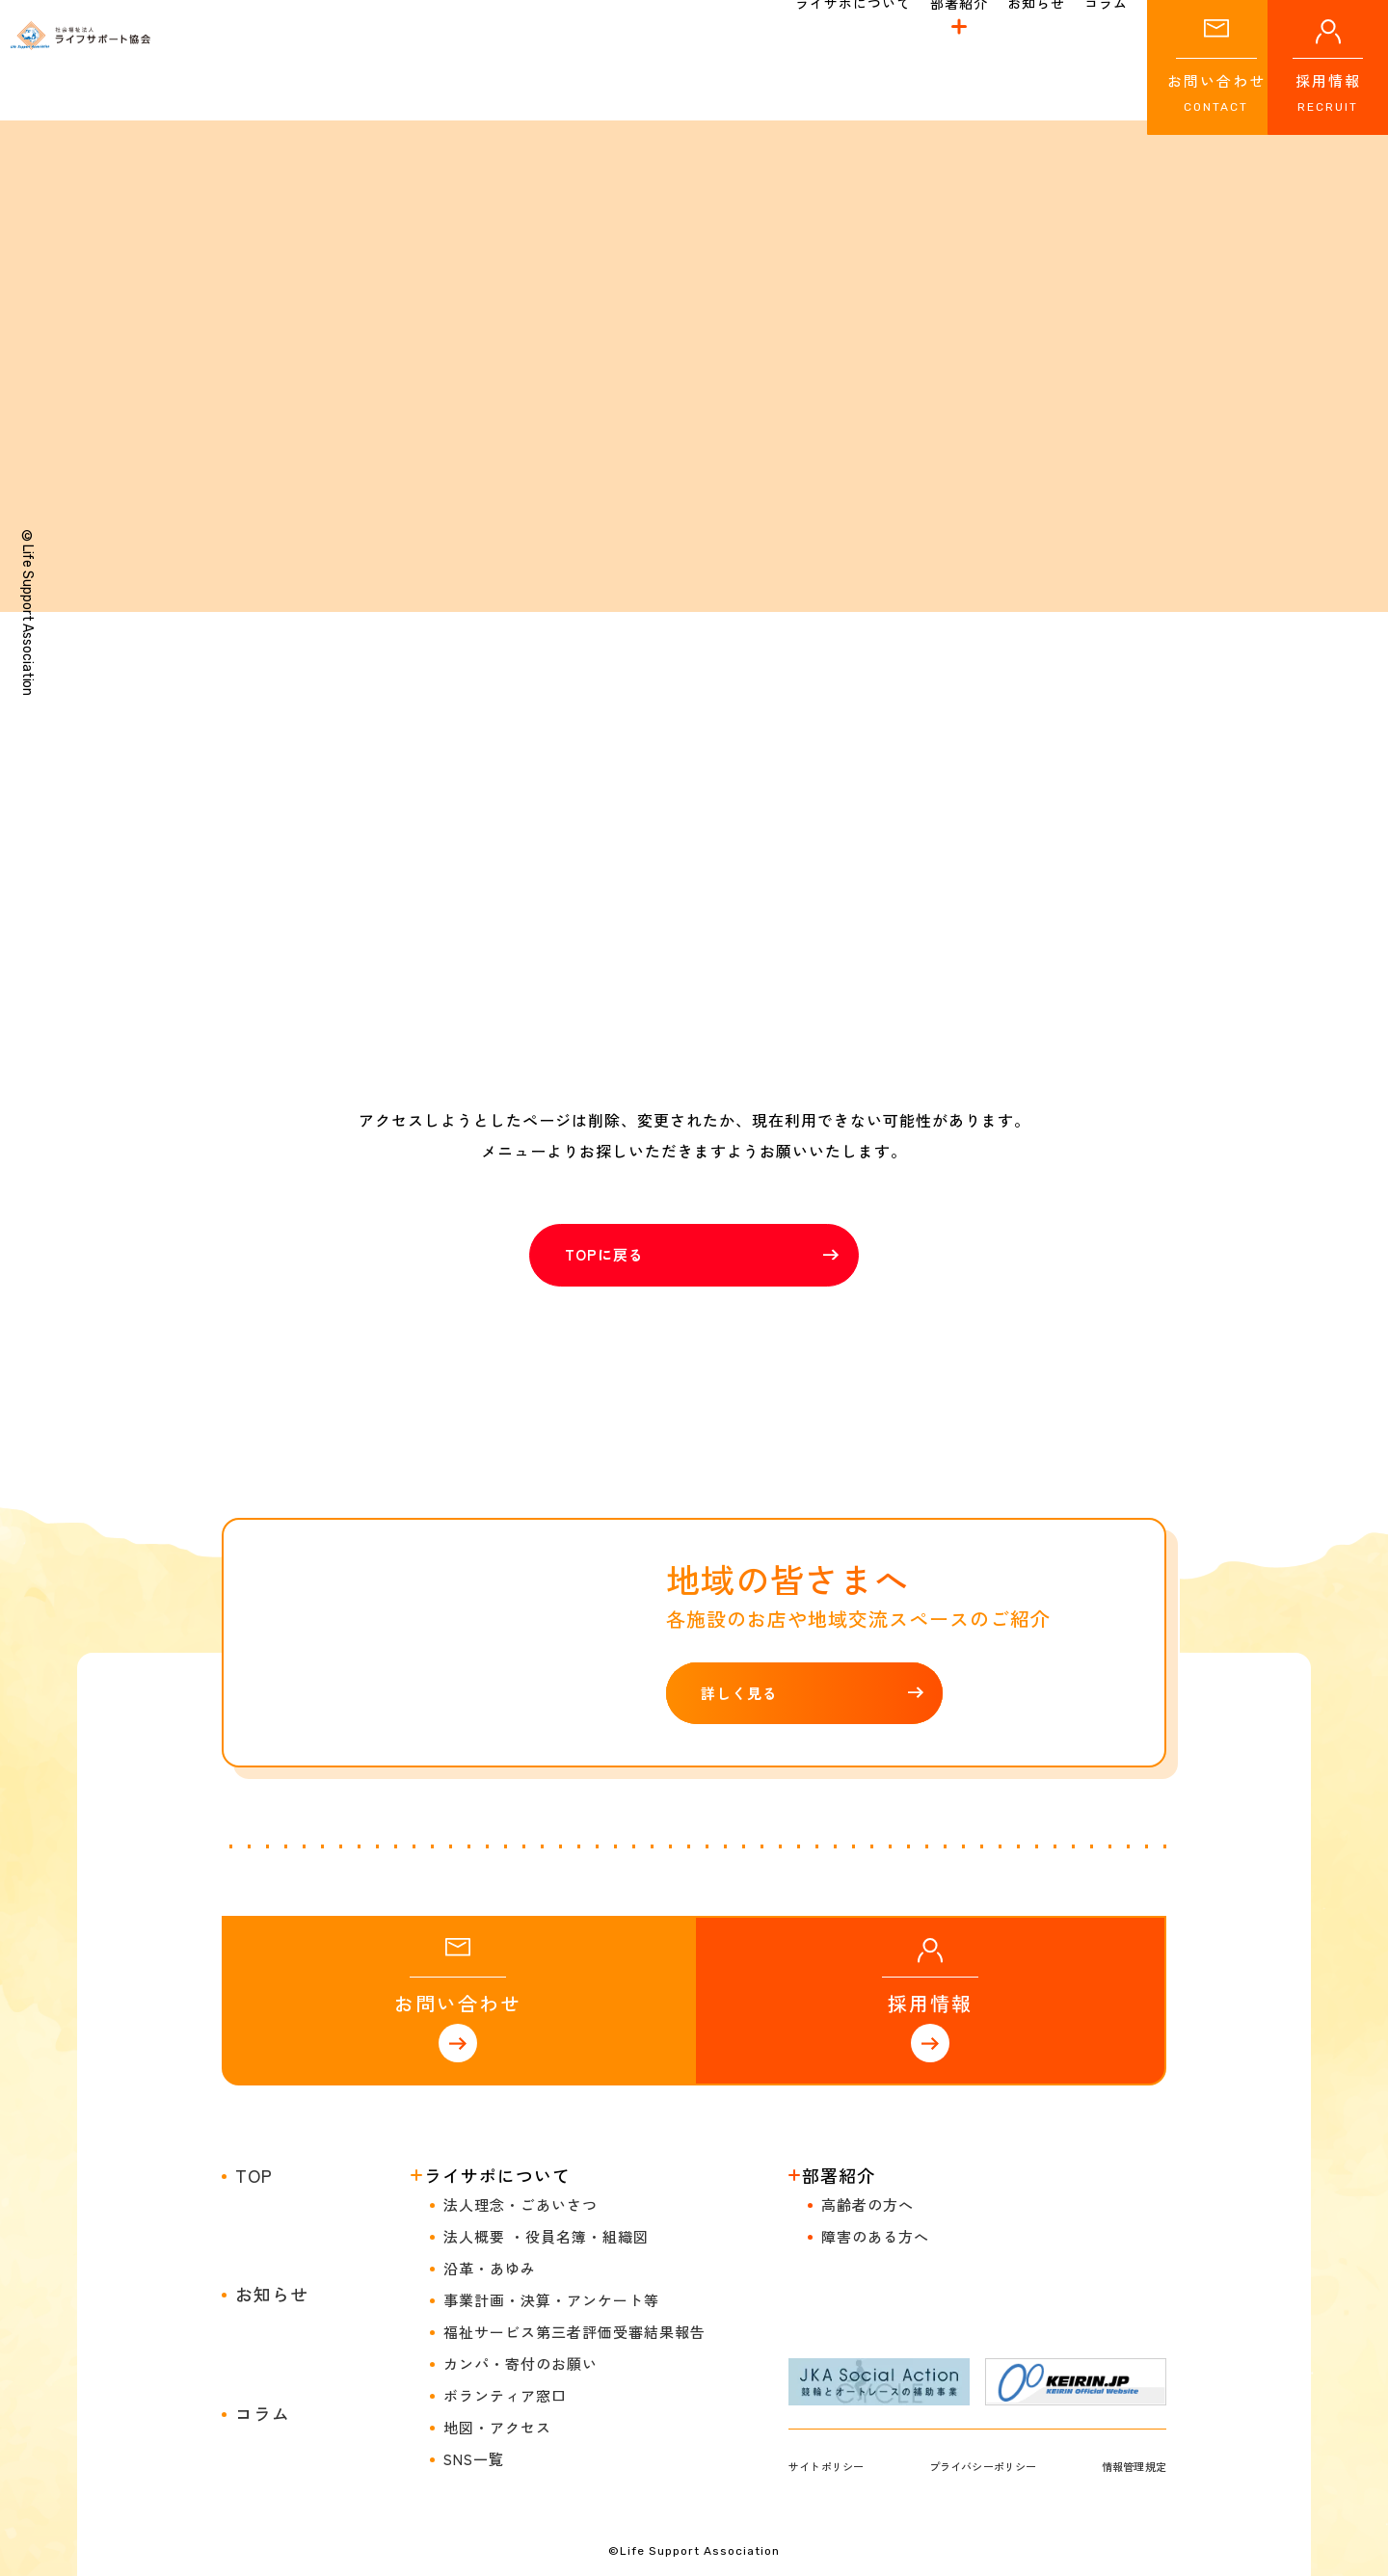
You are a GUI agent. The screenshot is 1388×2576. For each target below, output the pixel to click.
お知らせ (271, 2155)
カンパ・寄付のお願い (520, 2226)
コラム (262, 2275)
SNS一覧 (473, 2321)
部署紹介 (959, 52)
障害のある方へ (875, 2098)
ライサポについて (497, 2037)
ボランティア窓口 (505, 2257)
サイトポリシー (839, 2328)
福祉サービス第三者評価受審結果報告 (574, 2194)
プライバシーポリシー (985, 2328)
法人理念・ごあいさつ (520, 2067)
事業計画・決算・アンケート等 (551, 2162)
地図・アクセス (497, 2289)
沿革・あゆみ (489, 2130)
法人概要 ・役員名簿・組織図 (546, 2098)
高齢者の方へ (867, 2067)
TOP (254, 2037)
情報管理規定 (1123, 2328)
